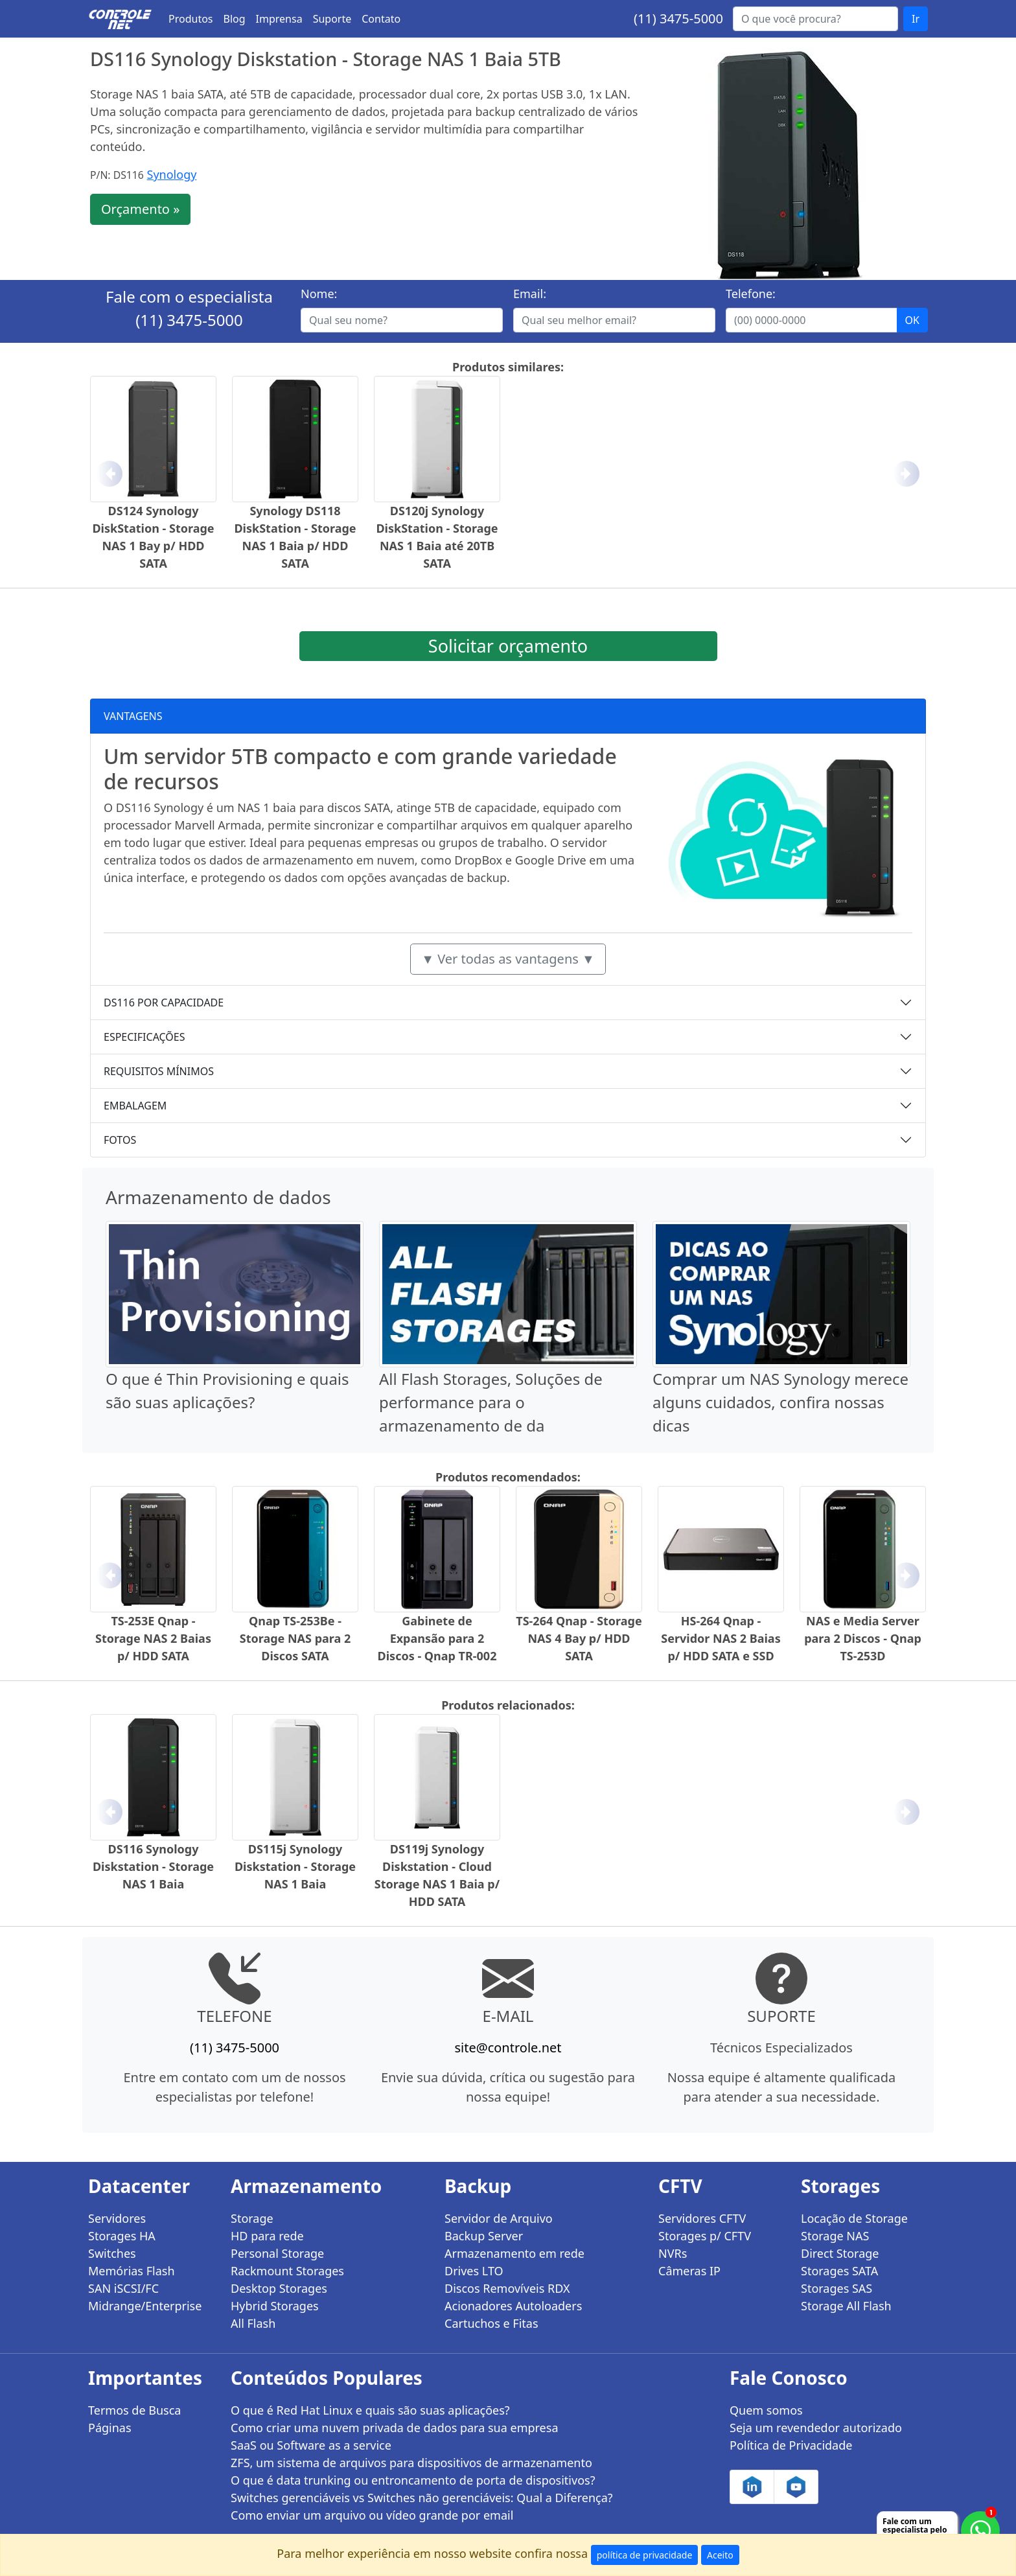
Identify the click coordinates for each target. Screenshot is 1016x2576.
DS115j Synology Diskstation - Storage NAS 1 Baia (295, 1866)
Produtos (190, 19)
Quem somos (766, 2410)
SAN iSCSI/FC (123, 2288)
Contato (381, 19)
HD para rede (267, 2236)
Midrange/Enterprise (145, 2306)
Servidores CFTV (702, 2218)
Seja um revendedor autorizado (816, 2427)
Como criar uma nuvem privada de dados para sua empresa (395, 2427)
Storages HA (122, 2236)
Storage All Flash (846, 2306)
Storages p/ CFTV (704, 2236)
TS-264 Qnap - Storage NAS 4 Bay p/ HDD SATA (578, 1638)
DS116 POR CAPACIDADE (164, 1002)
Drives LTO (473, 2271)
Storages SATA (839, 2271)
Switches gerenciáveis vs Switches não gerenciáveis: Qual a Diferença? (422, 2497)
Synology (172, 174)
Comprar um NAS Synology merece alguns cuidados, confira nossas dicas (780, 1402)
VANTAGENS (133, 716)
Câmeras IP (689, 2271)
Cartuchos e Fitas (491, 2323)
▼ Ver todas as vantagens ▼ (508, 959)
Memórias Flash (131, 2271)
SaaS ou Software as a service (311, 2445)
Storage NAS (835, 2236)
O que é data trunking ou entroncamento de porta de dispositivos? (413, 2480)
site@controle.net (507, 2047)
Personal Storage (277, 2253)
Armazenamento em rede (514, 2253)
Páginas (110, 2427)
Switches (112, 2253)
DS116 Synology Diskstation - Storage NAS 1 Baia (153, 1866)
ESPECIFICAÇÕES (144, 1037)
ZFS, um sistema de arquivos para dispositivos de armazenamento (411, 2462)
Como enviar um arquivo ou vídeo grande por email (372, 2515)
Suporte (332, 19)
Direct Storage (840, 2253)
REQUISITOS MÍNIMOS (159, 1071)
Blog (235, 19)
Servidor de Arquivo (498, 2218)
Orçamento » (140, 209)
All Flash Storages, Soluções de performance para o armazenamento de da (491, 1402)
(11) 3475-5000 (678, 18)
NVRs (672, 2253)
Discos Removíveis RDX (507, 2288)
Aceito (720, 2555)
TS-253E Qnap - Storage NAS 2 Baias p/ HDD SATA (153, 1638)
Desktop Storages (279, 2288)
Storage (252, 2218)
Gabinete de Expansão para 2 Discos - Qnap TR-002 (437, 1638)
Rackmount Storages (287, 2271)
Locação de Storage (854, 2218)
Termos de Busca (134, 2410)
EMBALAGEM (135, 1105)
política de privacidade (645, 2555)
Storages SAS (836, 2288)
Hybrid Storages (275, 2306)
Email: (529, 293)
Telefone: (751, 293)
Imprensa (279, 19)
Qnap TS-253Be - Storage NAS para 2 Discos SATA (295, 1638)
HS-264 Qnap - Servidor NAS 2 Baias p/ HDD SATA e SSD (720, 1638)
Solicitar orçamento (508, 646)
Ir (915, 19)
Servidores (117, 2218)
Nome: (319, 293)
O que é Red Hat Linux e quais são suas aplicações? (370, 2410)
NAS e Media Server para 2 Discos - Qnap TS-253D (862, 1638)
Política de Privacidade (791, 2445)
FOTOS (120, 1140)
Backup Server (483, 2236)
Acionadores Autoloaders (513, 2306)
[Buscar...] (815, 18)
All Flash (253, 2323)
